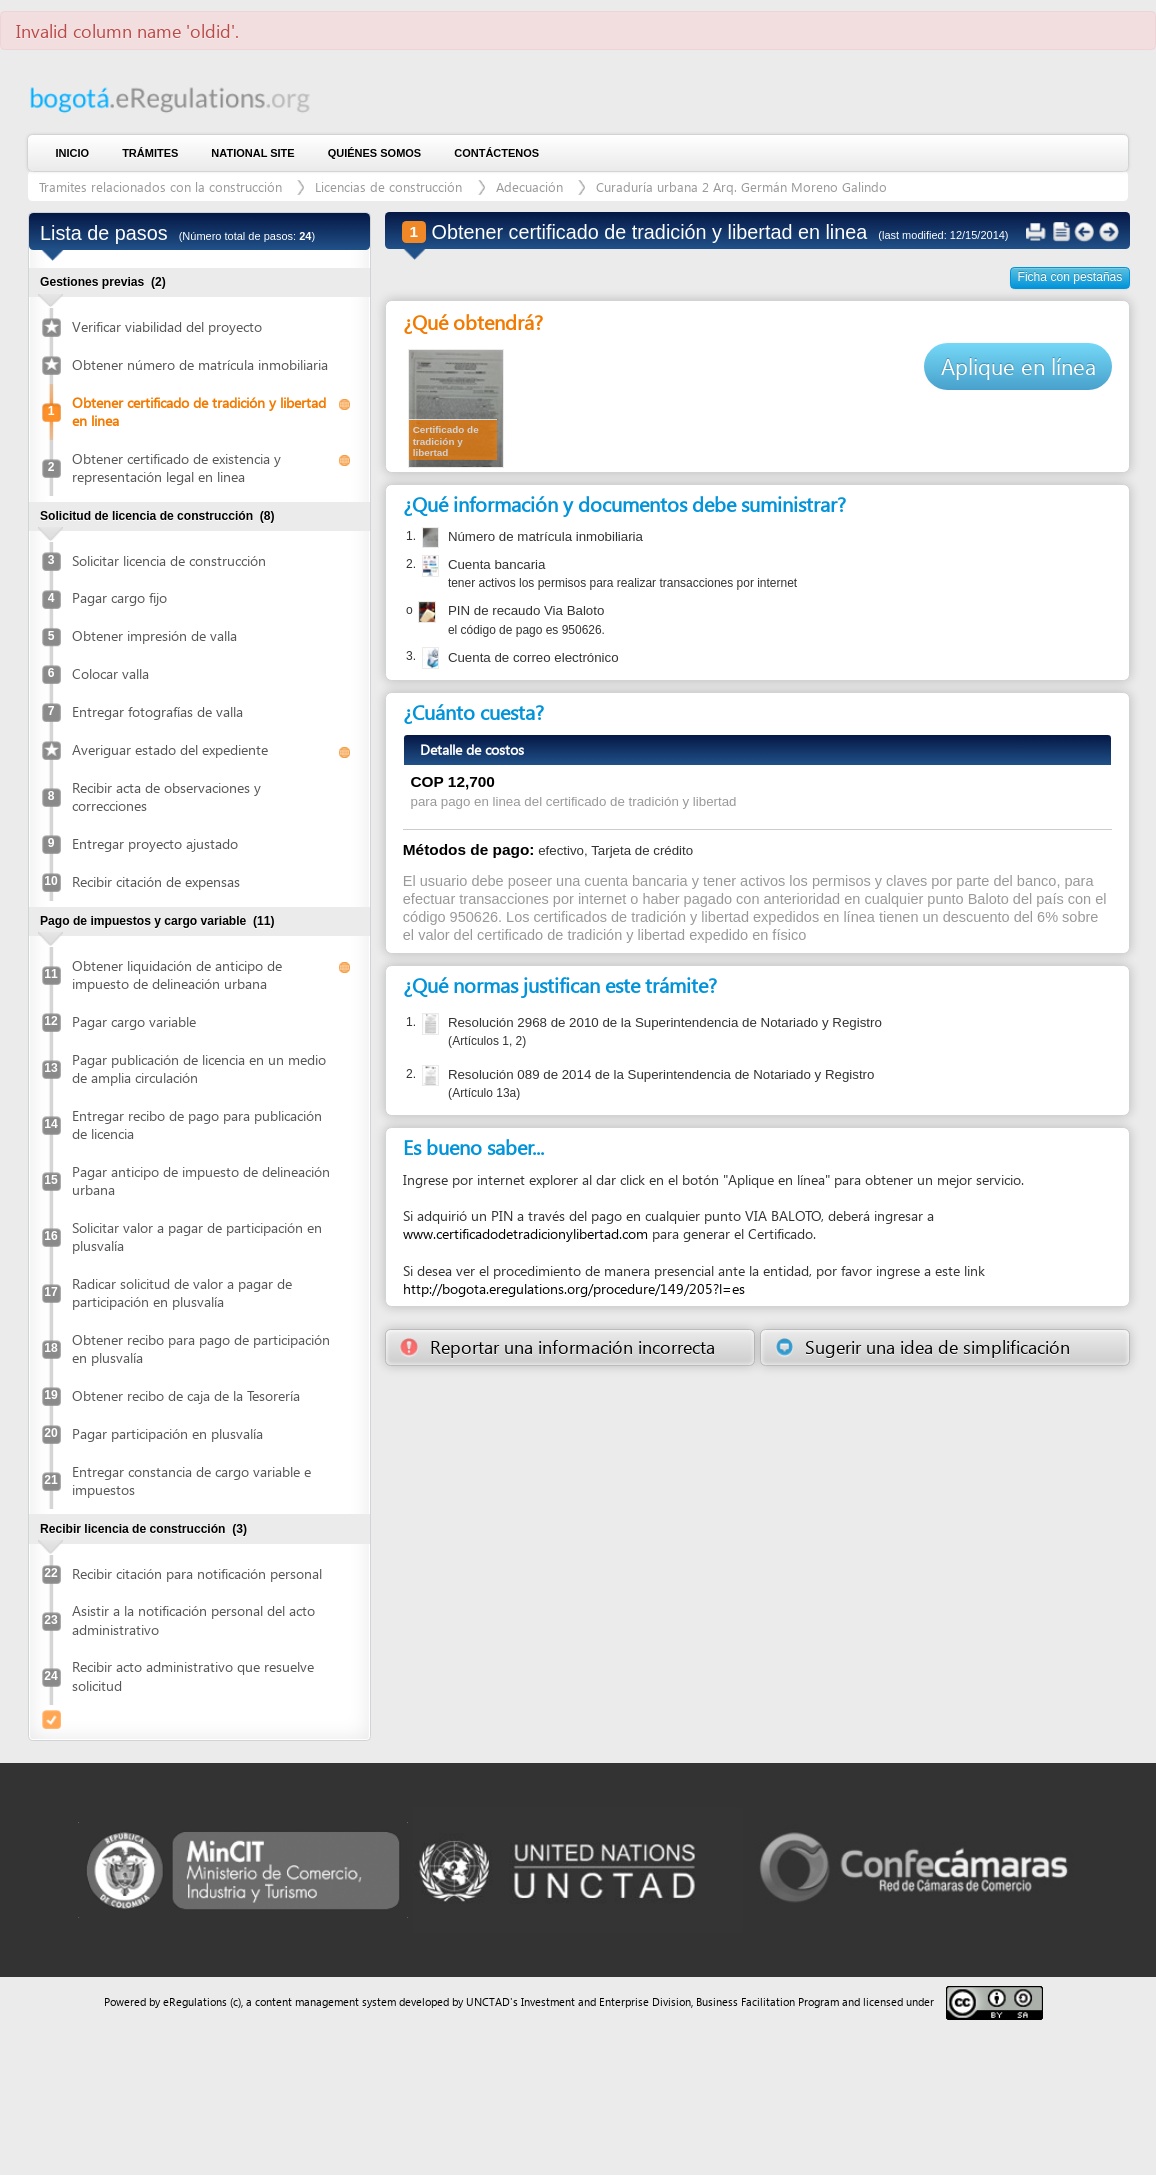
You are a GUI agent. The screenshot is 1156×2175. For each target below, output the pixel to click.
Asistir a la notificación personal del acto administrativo (193, 1619)
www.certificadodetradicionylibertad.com (525, 1233)
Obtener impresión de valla (154, 635)
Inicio (73, 153)
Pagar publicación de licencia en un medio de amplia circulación (199, 1068)
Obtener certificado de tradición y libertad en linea (199, 411)
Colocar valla (110, 673)
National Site (252, 153)
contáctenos (496, 153)
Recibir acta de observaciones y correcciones (166, 796)
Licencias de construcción (390, 186)
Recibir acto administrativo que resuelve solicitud (193, 1675)
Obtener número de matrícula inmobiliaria (200, 364)
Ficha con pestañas (1070, 277)
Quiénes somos (375, 153)
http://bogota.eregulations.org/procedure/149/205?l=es (574, 1288)
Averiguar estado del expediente (170, 749)
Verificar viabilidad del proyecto (167, 326)
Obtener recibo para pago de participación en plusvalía (201, 1348)
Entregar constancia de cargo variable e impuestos (191, 1480)
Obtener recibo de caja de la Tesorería (186, 1395)
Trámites (150, 153)
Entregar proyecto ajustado (155, 843)
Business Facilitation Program (767, 2001)
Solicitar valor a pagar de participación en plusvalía (197, 1236)
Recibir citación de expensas (156, 881)
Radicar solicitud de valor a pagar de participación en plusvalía (182, 1292)
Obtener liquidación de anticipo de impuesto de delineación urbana (177, 974)
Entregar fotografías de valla (157, 711)
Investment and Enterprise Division (606, 2001)
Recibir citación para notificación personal (197, 1573)
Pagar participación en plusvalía (167, 1433)
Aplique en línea (1018, 366)
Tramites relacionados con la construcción (162, 186)
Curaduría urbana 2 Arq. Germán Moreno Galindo (741, 186)
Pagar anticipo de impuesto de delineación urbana (201, 1180)
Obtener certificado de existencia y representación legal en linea (176, 467)
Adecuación (531, 186)
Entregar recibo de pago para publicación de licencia (197, 1124)
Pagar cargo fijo (119, 597)
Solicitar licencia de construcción (169, 560)
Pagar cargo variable (134, 1021)
